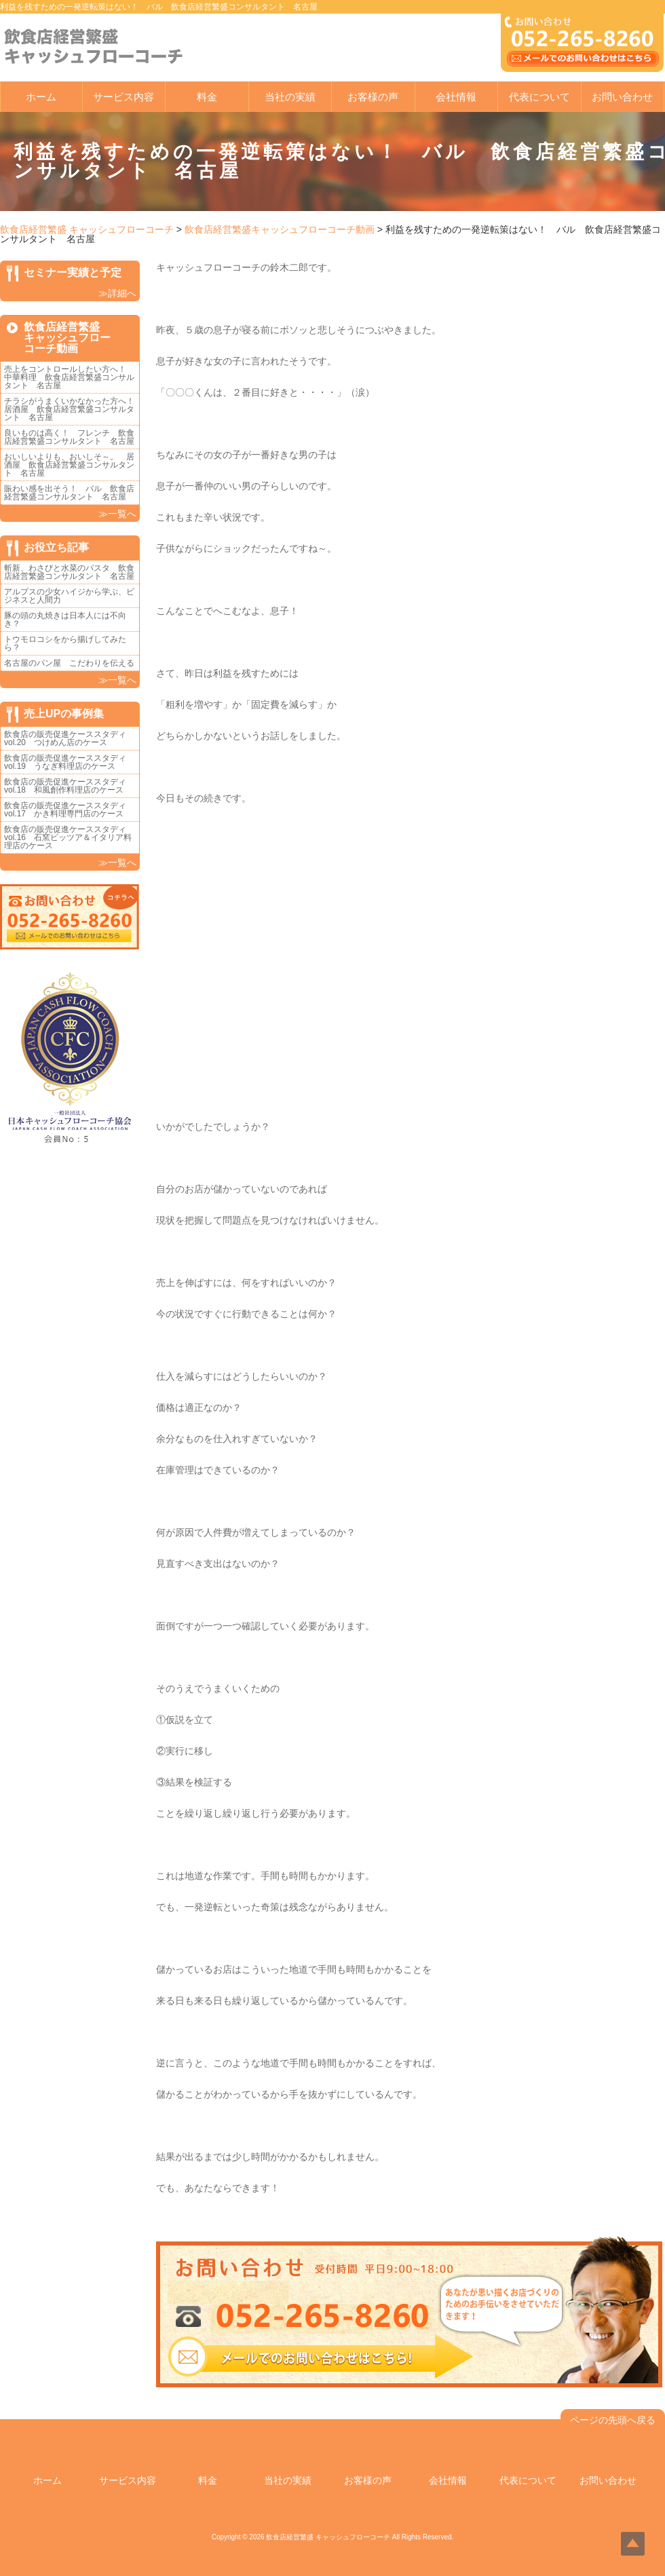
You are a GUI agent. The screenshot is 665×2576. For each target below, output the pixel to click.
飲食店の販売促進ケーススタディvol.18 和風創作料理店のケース (65, 786)
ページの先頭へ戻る (613, 2419)
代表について (539, 96)
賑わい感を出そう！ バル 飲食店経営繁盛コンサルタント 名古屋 (69, 492)
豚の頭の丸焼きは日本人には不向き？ (65, 619)
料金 (207, 96)
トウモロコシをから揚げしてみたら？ (65, 643)
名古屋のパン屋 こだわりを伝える (73, 663)
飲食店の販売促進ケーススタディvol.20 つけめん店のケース (65, 738)
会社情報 (456, 96)
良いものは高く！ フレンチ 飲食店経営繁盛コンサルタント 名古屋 (69, 437)
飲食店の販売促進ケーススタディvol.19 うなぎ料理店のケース (65, 762)
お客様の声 (372, 96)
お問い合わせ (622, 96)
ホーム (41, 96)
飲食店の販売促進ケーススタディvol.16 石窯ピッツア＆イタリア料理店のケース (68, 837)
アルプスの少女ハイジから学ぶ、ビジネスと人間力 (69, 596)
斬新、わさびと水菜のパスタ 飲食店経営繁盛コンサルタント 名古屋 (69, 572)
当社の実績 (290, 96)
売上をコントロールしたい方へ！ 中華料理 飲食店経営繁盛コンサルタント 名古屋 (69, 377)
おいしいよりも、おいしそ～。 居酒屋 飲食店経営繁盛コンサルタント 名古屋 (69, 465)
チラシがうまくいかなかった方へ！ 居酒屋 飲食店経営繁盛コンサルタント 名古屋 (73, 409)
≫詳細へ (117, 293)
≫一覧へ (117, 513)
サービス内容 (123, 96)
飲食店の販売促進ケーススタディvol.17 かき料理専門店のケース (65, 809)
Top (633, 2544)
